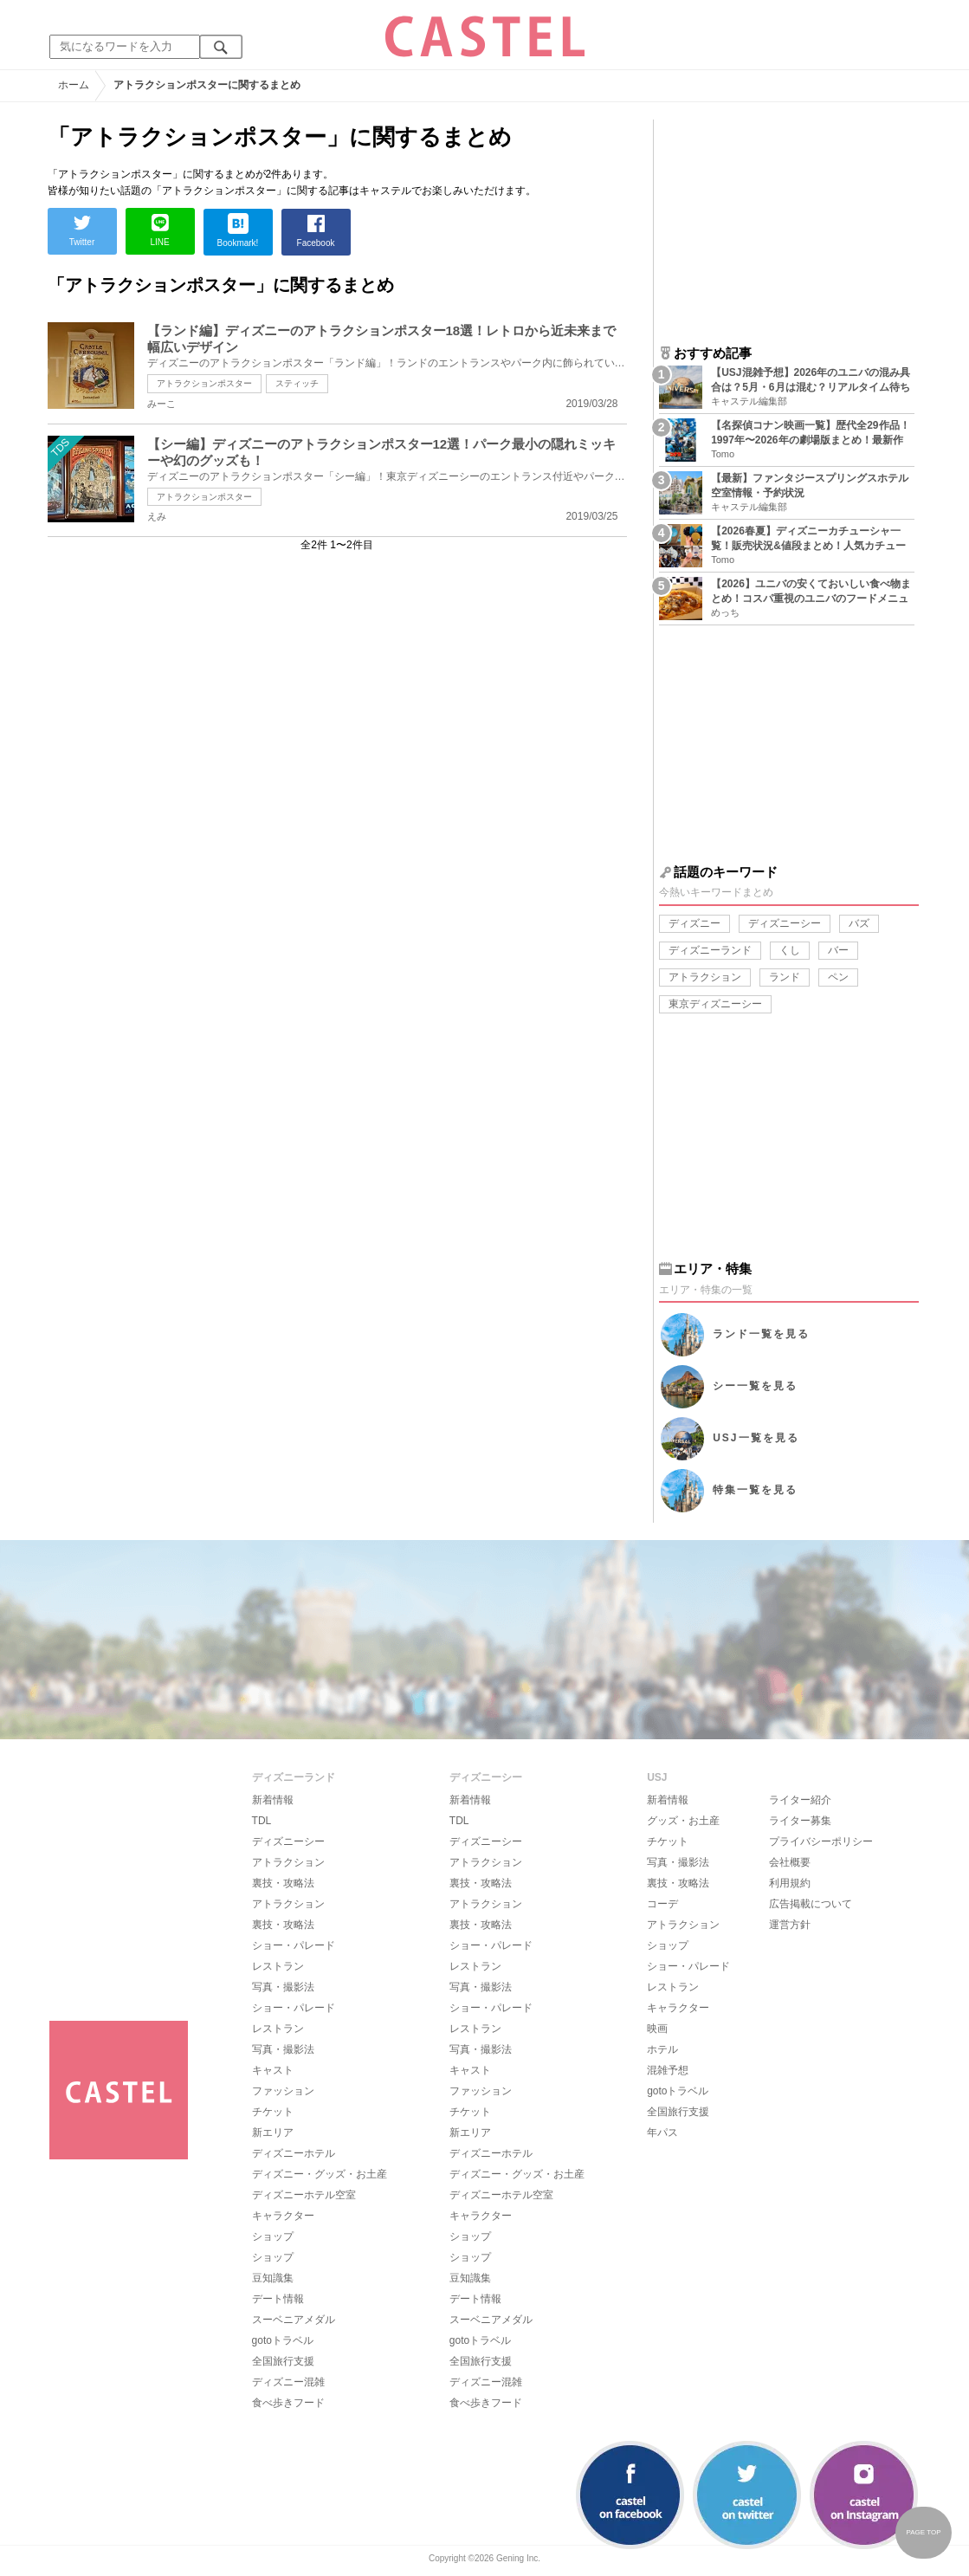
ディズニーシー (784, 923)
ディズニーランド (710, 950)
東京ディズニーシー (715, 1004)
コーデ (662, 1904)
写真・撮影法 (283, 1987)
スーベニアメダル (293, 2320)
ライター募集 (800, 1821)
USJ (755, 1438)
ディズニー (694, 923)
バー (838, 950)
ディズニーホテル (293, 2153)
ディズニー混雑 (288, 2382)
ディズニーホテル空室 (304, 2195)
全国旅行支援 (283, 2361)
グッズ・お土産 (683, 1821)
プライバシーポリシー (821, 1841)
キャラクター (283, 2216)
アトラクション (705, 977)
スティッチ (297, 383)
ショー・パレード (293, 1945)
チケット (273, 2112)
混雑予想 (667, 2070)
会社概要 (790, 1862)
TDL (262, 1821)
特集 (755, 1490)
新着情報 (273, 1800)
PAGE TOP (923, 2532)
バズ (859, 923)
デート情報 (278, 2299)
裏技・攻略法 (283, 1883)
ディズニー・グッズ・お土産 (319, 2174)
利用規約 (790, 1883)
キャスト (273, 2070)
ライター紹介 (800, 1800)
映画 (657, 2029)
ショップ (273, 2236)
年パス (662, 2132)
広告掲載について (810, 1904)
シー (755, 1386)
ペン (838, 977)
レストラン (278, 1966)
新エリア (273, 2132)
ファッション (283, 2091)
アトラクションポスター (204, 383)
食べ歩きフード (288, 2403)
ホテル (662, 2049)
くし (789, 950)
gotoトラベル (282, 2340)
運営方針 (790, 1925)
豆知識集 (273, 2278)
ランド (784, 977)
